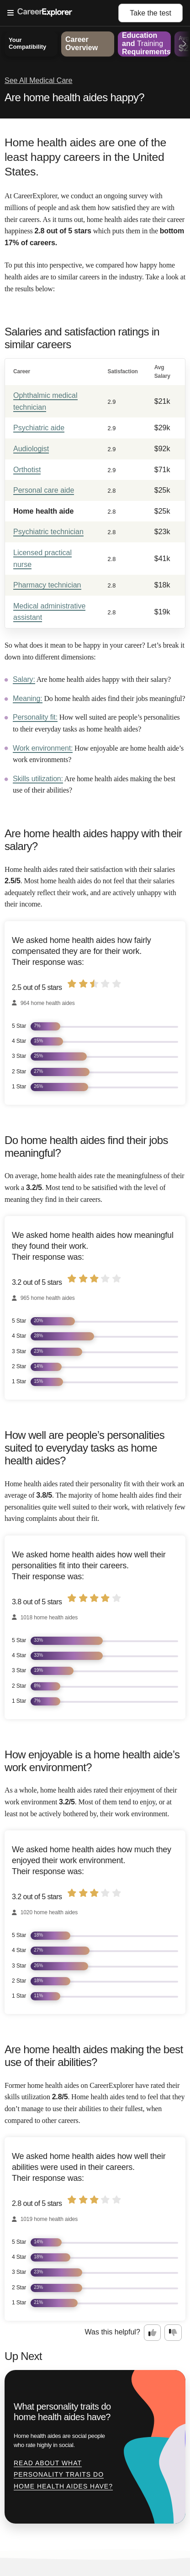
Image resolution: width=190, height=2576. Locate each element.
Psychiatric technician (48, 532)
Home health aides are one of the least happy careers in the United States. (85, 157)
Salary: (24, 679)
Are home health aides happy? (74, 97)
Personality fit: (35, 717)
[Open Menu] (62, 13)
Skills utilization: (38, 779)
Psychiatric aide (38, 428)
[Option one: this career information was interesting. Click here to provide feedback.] (152, 2332)
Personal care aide (43, 490)
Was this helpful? (112, 2332)
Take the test (150, 13)
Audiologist (31, 449)
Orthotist (27, 470)
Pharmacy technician (47, 585)
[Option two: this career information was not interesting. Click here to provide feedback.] (173, 2332)
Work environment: (43, 748)
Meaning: (27, 698)
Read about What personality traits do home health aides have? (63, 2474)
